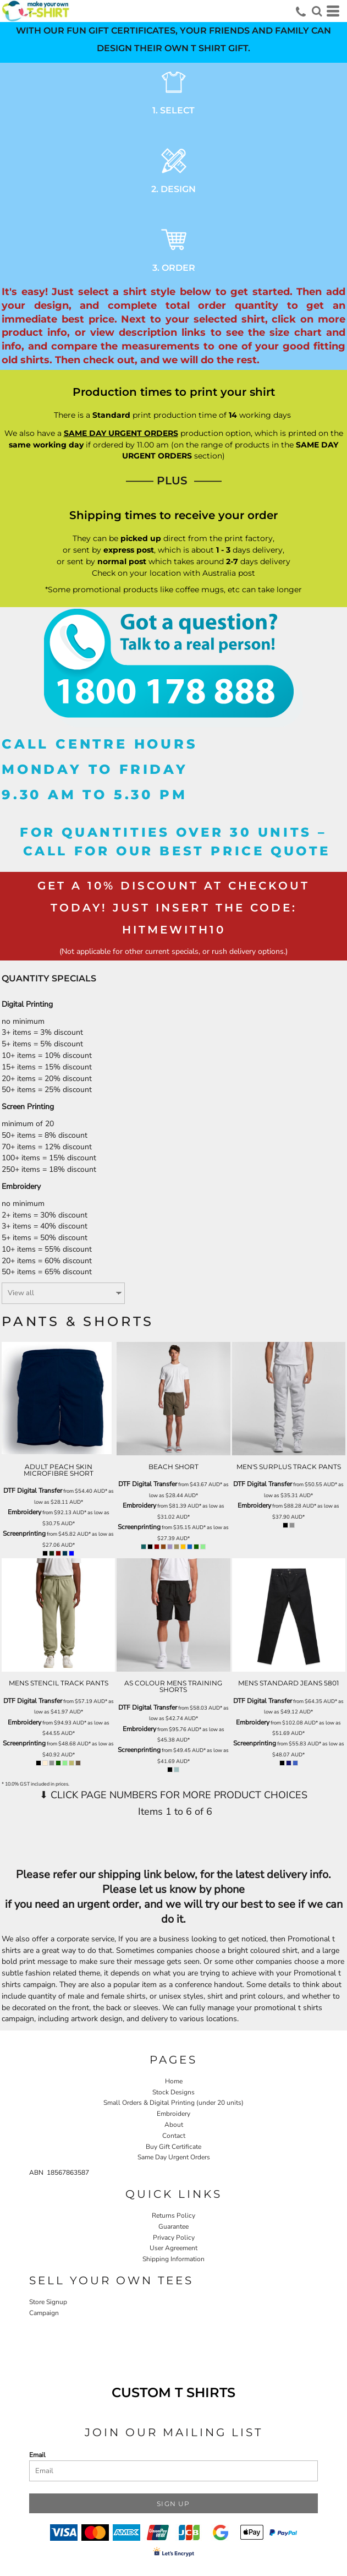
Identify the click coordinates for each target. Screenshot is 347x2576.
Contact (173, 2135)
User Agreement (173, 2248)
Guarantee (173, 2226)
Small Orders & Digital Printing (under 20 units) (173, 2102)
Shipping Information (173, 2259)
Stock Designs (173, 2092)
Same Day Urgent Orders (173, 2157)
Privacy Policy (174, 2237)
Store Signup (48, 2301)
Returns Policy (173, 2215)
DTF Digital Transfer (32, 1490)
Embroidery (24, 1512)
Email (37, 2455)
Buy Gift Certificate (173, 2146)
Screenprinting (24, 1533)
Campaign (44, 2312)
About (173, 2124)
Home (174, 2081)
